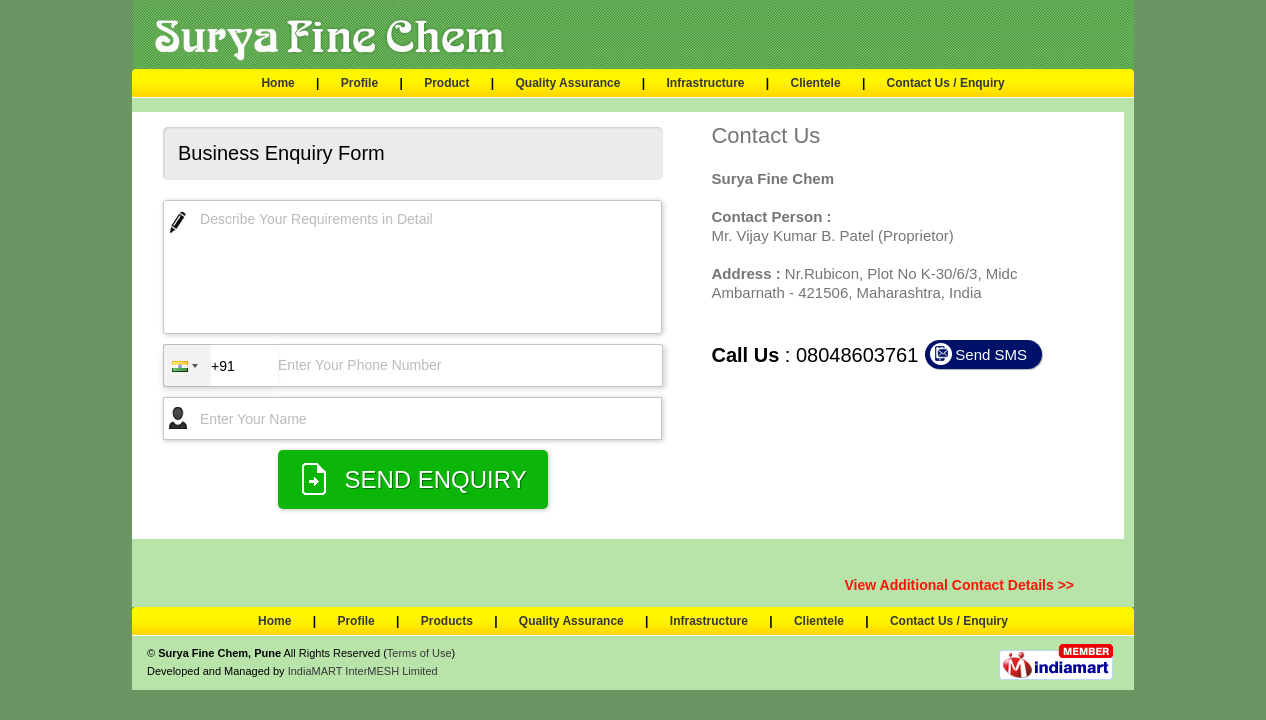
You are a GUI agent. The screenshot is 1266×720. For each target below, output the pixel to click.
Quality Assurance (568, 83)
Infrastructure (705, 83)
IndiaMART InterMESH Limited (363, 671)
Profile (359, 83)
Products (447, 621)
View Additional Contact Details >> (960, 585)
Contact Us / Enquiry (946, 83)
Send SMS (991, 354)
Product (446, 83)
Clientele (816, 83)
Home (277, 83)
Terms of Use (419, 653)
